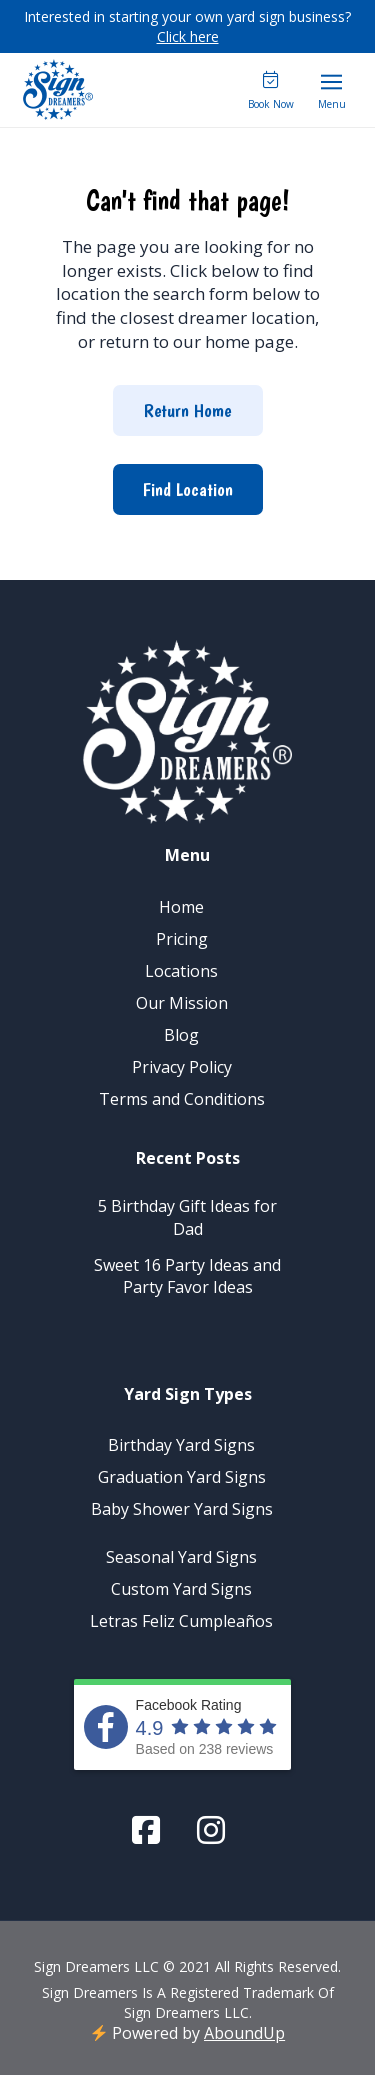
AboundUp (244, 2033)
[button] (332, 90)
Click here (188, 36)
